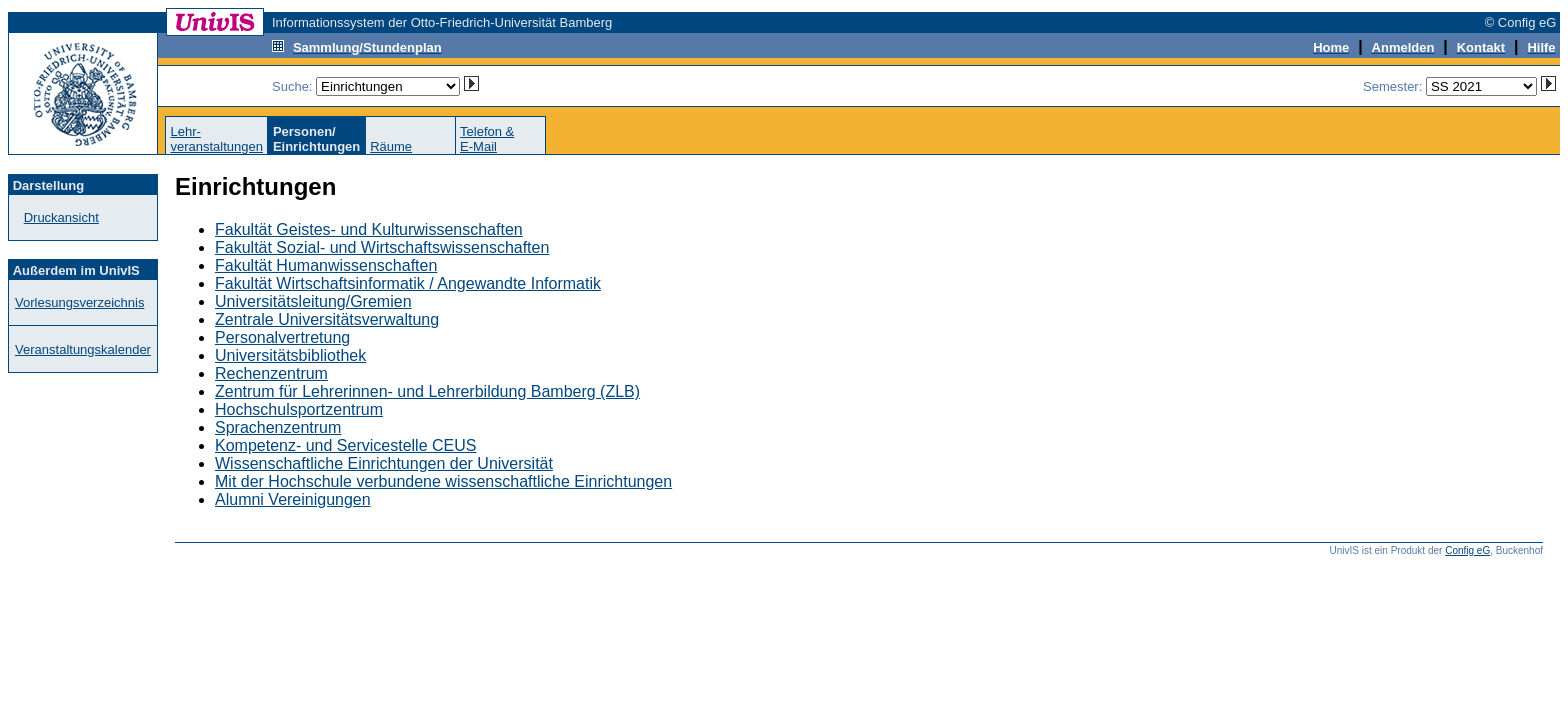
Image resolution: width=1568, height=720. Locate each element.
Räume (391, 146)
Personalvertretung (282, 337)
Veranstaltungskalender (83, 349)
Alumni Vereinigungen (293, 499)
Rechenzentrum (271, 373)
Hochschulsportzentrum (299, 409)
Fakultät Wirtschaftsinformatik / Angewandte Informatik (408, 283)
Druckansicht (61, 217)
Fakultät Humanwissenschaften (326, 265)
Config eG (1467, 550)
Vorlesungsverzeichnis (79, 302)
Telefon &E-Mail (487, 139)
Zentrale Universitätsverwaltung (327, 319)
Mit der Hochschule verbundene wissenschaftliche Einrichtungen (443, 481)
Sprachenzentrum (278, 427)
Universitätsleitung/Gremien (313, 301)
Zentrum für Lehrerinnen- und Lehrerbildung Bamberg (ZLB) (427, 391)
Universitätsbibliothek (290, 355)
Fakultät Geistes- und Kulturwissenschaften (369, 229)
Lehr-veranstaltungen (216, 139)
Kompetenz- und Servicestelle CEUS (345, 445)
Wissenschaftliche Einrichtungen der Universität (384, 463)
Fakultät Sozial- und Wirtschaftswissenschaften (382, 247)
